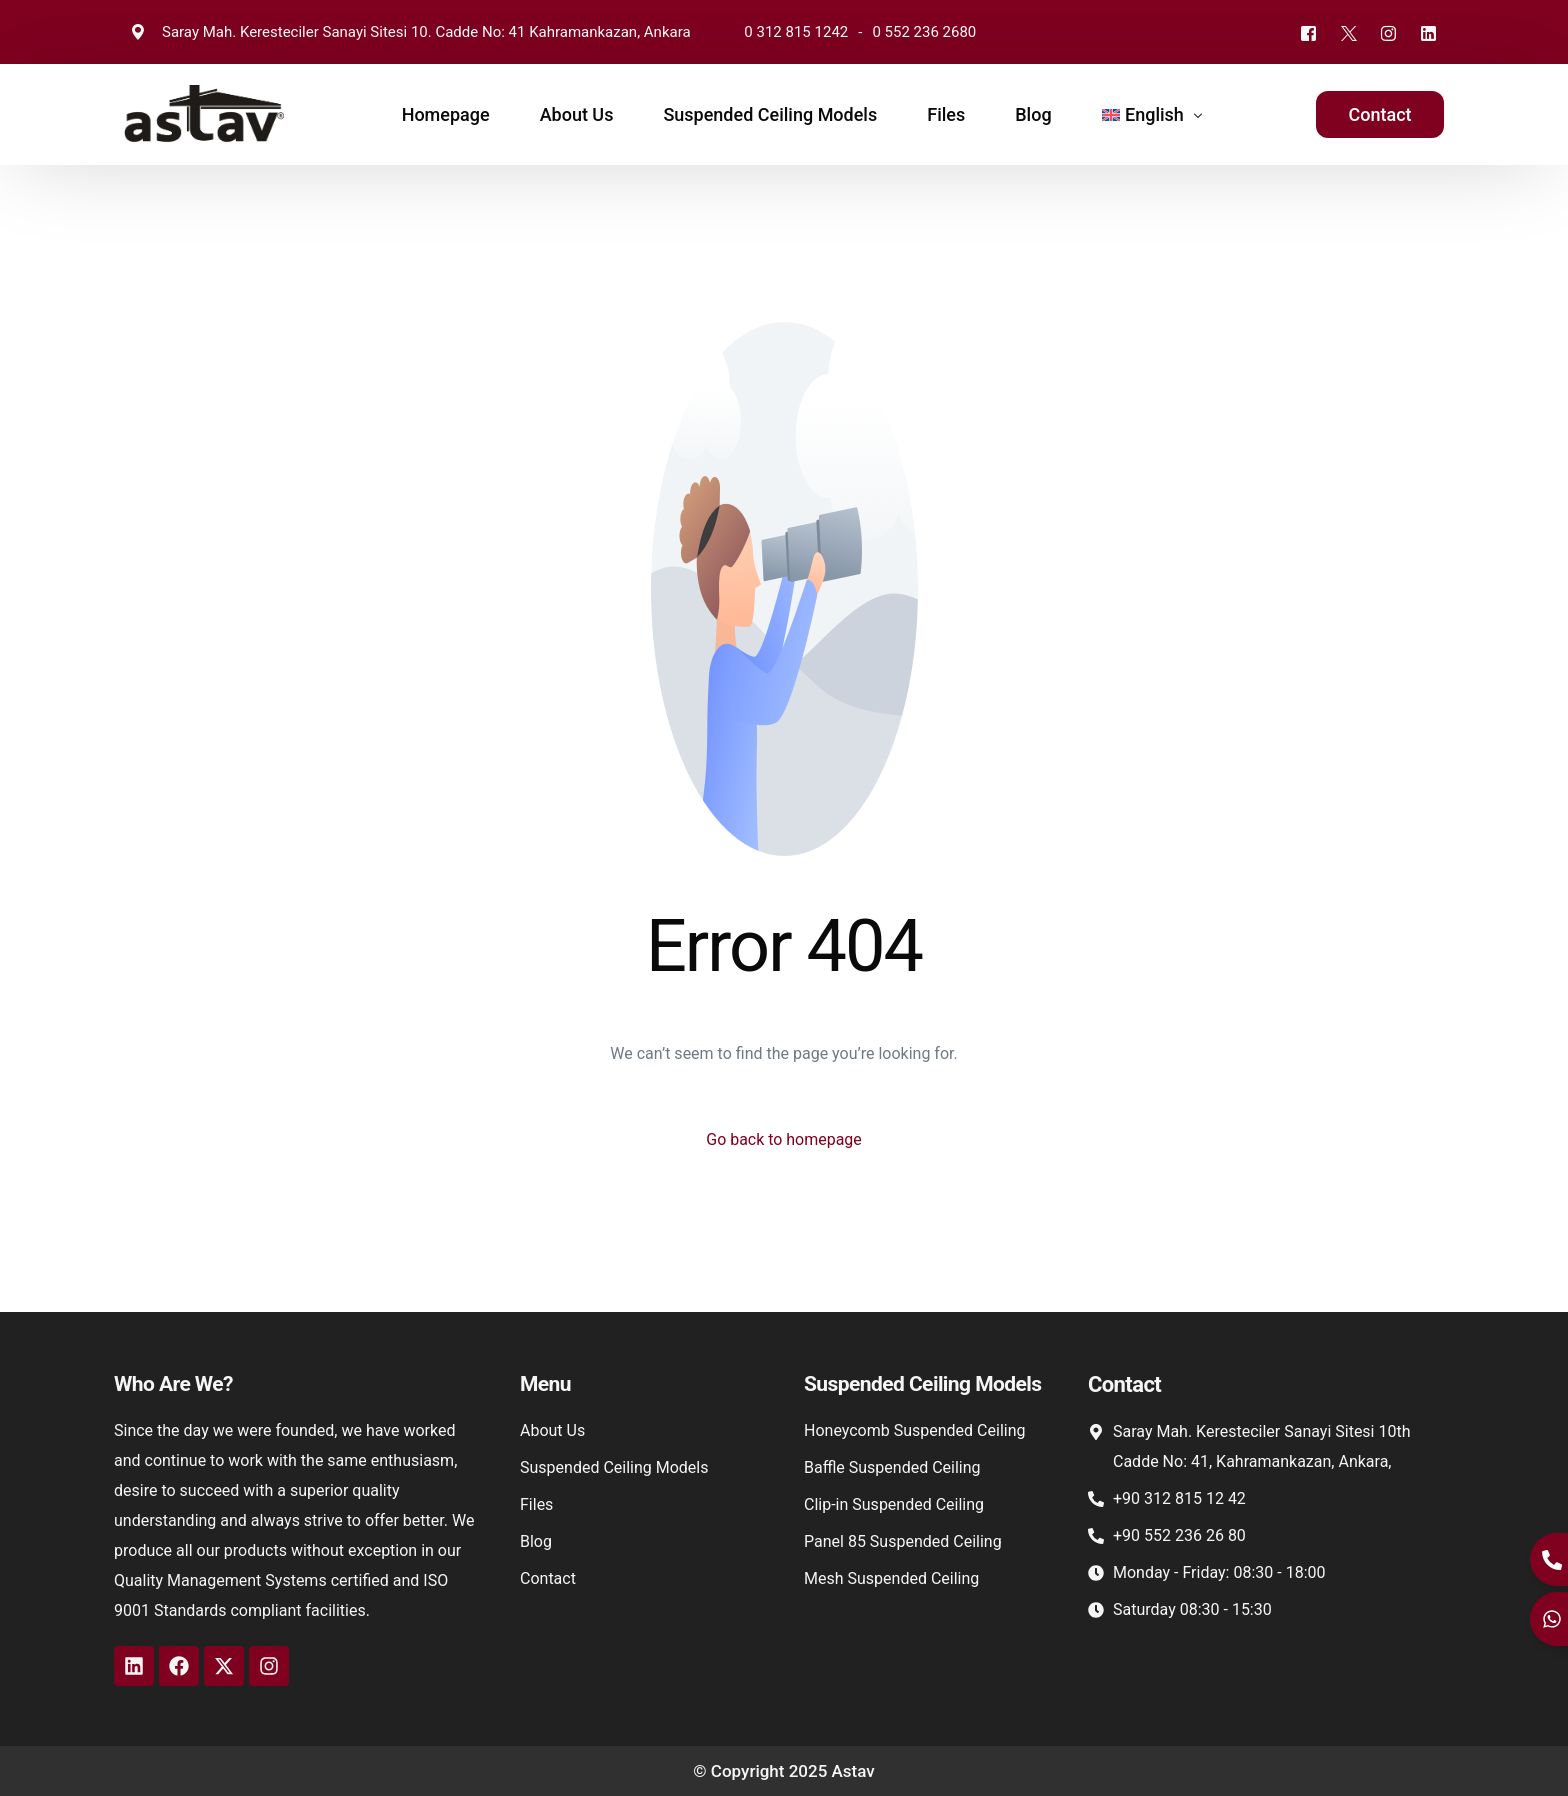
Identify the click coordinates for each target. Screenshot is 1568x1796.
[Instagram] (1388, 32)
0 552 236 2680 (924, 32)
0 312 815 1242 (796, 32)
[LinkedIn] (1428, 32)
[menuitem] (1148, 114)
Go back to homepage (784, 1139)
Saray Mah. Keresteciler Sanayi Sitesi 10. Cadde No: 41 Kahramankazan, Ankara (407, 32)
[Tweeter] (1348, 32)
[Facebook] (1308, 32)
